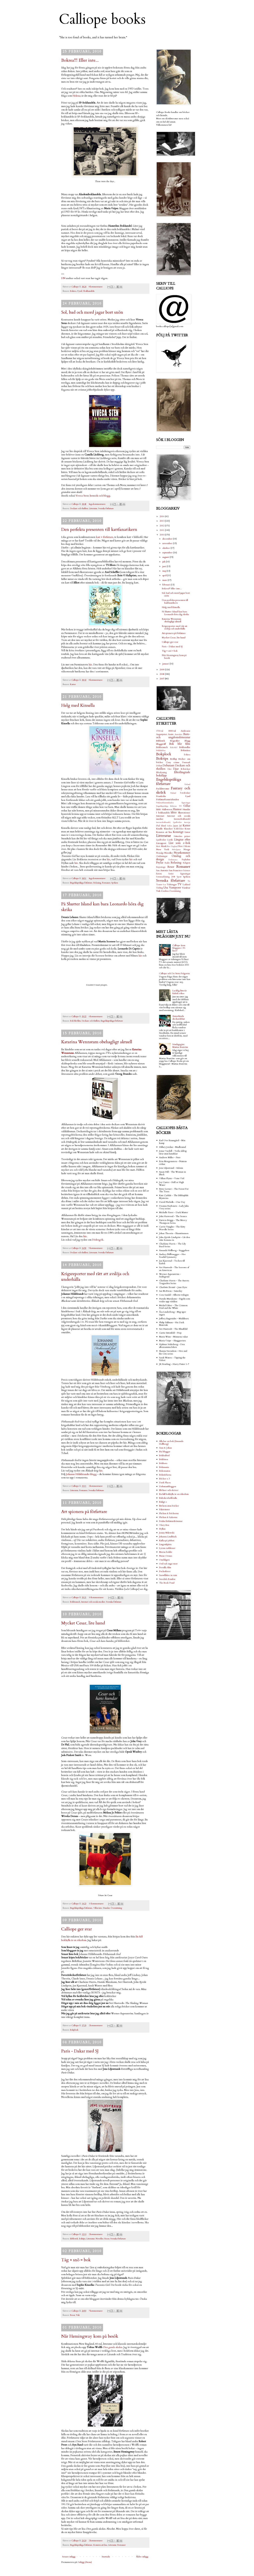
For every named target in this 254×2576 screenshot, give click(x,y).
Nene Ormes (165, 1555)
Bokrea (73, 291)
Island (163, 825)
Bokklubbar (160, 750)
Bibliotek (74, 2238)
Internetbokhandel (182, 819)
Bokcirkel (173, 747)
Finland (173, 793)
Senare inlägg (68, 2556)
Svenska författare (106, 508)
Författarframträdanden (167, 799)
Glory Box (164, 1525)
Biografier (175, 740)
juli (164, 561)
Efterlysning (161, 772)
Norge (187, 849)
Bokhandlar (184, 747)
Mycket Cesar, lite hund (83, 1623)
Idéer (174, 812)
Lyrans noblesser (167, 1548)
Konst (187, 828)
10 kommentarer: (96, 1597)
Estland (187, 784)
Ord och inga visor (168, 1563)
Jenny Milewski (166, 1532)
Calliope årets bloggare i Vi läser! (178, 948)
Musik (163, 846)
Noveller (99, 2238)
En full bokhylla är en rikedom (174, 1494)
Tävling (159, 888)
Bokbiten (163, 1459)
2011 (162, 530)
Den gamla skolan (112, 2347)
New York (162, 849)
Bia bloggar (164, 1451)
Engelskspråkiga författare (81, 882)
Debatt (159, 765)
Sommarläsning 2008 (165, 876)
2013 (162, 520)
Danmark (186, 762)
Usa (165, 887)
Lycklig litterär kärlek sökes (179, 992)
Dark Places (165, 1482)
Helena (76, 96)
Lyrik (170, 839)
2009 (162, 669)
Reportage (161, 867)
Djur (176, 769)
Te (189, 881)
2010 (162, 534)
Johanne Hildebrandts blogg (81, 1474)
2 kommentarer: (96, 1486)
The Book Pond (166, 1582)
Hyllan (162, 1528)
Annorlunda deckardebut (178, 1017)
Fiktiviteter (164, 1509)
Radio (167, 863)
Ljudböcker (161, 839)
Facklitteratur (162, 788)
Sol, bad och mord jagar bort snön (92, 312)
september (167, 552)
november (167, 543)
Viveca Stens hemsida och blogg (92, 495)
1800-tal (172, 730)
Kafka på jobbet (166, 1540)
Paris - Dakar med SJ (79, 2051)
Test (164, 884)
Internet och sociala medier (93, 1602)
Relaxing (97, 882)
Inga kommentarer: (97, 504)
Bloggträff (161, 744)
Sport (179, 876)
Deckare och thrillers (79, 508)
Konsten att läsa (100, 2545)
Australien (178, 734)
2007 (162, 678)
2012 (162, 525)
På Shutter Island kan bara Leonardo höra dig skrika (175, 613)
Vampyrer (175, 887)
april (164, 575)
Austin (170, 734)
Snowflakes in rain (168, 1575)
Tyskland (186, 884)
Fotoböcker (185, 793)
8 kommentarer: (96, 286)
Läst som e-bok (179, 843)
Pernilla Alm (165, 1567)
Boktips (82, 2238)
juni (164, 566)
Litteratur (93, 508)
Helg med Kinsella (78, 705)
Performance (173, 859)
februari (166, 584)
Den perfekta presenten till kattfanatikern (99, 529)
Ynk (78, 2315)
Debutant (168, 765)
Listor (187, 832)
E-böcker (185, 769)
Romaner (106, 882)
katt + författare (104, 537)
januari (166, 663)
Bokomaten (164, 1470)
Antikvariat (185, 731)
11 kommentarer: (96, 1903)
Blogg (187, 740)
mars (165, 580)
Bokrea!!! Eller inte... (80, 60)
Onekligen (164, 1559)
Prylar (159, 862)
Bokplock (74, 2030)
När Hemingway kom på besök (89, 2336)
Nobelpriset (176, 849)
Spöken (114, 882)
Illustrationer (184, 812)
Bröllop (173, 758)
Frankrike (161, 796)
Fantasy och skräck (173, 790)
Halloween (167, 809)
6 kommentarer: (96, 1016)
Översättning (116, 1908)
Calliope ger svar (76, 1929)
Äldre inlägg (142, 2556)
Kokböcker (179, 828)
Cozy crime (172, 762)
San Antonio (162, 870)
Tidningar (172, 884)
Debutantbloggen (167, 1486)
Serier (170, 873)
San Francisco (176, 870)
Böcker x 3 (164, 1478)
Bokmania (164, 1467)
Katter (73, 684)
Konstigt (178, 832)
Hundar (106, 1908)
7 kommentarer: (96, 2311)
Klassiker (168, 828)
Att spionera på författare (84, 1511)
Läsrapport (161, 843)
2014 (162, 516)
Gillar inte (97, 1908)
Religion (186, 863)
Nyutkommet (182, 853)
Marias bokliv (165, 1552)
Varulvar (186, 887)
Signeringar (185, 873)
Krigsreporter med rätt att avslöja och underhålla (174, 627)
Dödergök (97, 1240)
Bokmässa (185, 750)
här (90, 664)
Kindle (159, 828)
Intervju (187, 822)
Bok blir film (75, 1021)
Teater (159, 884)
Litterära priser (182, 836)
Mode (158, 846)
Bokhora (163, 1463)
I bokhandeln (88, 291)
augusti (166, 557)
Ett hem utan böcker (169, 1505)
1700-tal (159, 731)
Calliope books (102, 19)
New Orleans (184, 846)
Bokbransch (75, 1602)
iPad (158, 825)
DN (63, 278)
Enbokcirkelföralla (168, 1497)
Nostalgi (159, 853)
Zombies (165, 891)
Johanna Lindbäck (168, 1536)
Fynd (79, 291)
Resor (106, 2238)
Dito (169, 769)
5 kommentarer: (96, 1248)
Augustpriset (161, 734)
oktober (166, 548)
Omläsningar (161, 856)
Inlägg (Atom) (85, 2562)
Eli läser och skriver (168, 1490)
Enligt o (163, 1501)
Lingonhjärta (165, 1544)
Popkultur (186, 859)
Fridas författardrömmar (171, 1521)
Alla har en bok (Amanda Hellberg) (171, 1442)
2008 (162, 674)
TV (179, 884)
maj (164, 570)
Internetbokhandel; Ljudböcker (169, 822)
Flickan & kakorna (168, 1517)
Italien (169, 826)
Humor (177, 809)
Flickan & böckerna (169, 1513)
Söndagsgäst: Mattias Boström (180, 1046)
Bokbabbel (164, 1455)
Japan (175, 825)
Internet (160, 815)
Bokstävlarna (165, 1474)
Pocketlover (165, 1571)
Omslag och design (173, 857)
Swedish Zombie (167, 1579)
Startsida (106, 2556)
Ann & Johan (165, 1447)
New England (172, 846)
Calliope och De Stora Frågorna (174, 973)
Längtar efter (182, 839)
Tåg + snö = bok (76, 2260)
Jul (180, 825)
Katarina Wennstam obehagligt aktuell (96, 1042)
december (167, 538)
